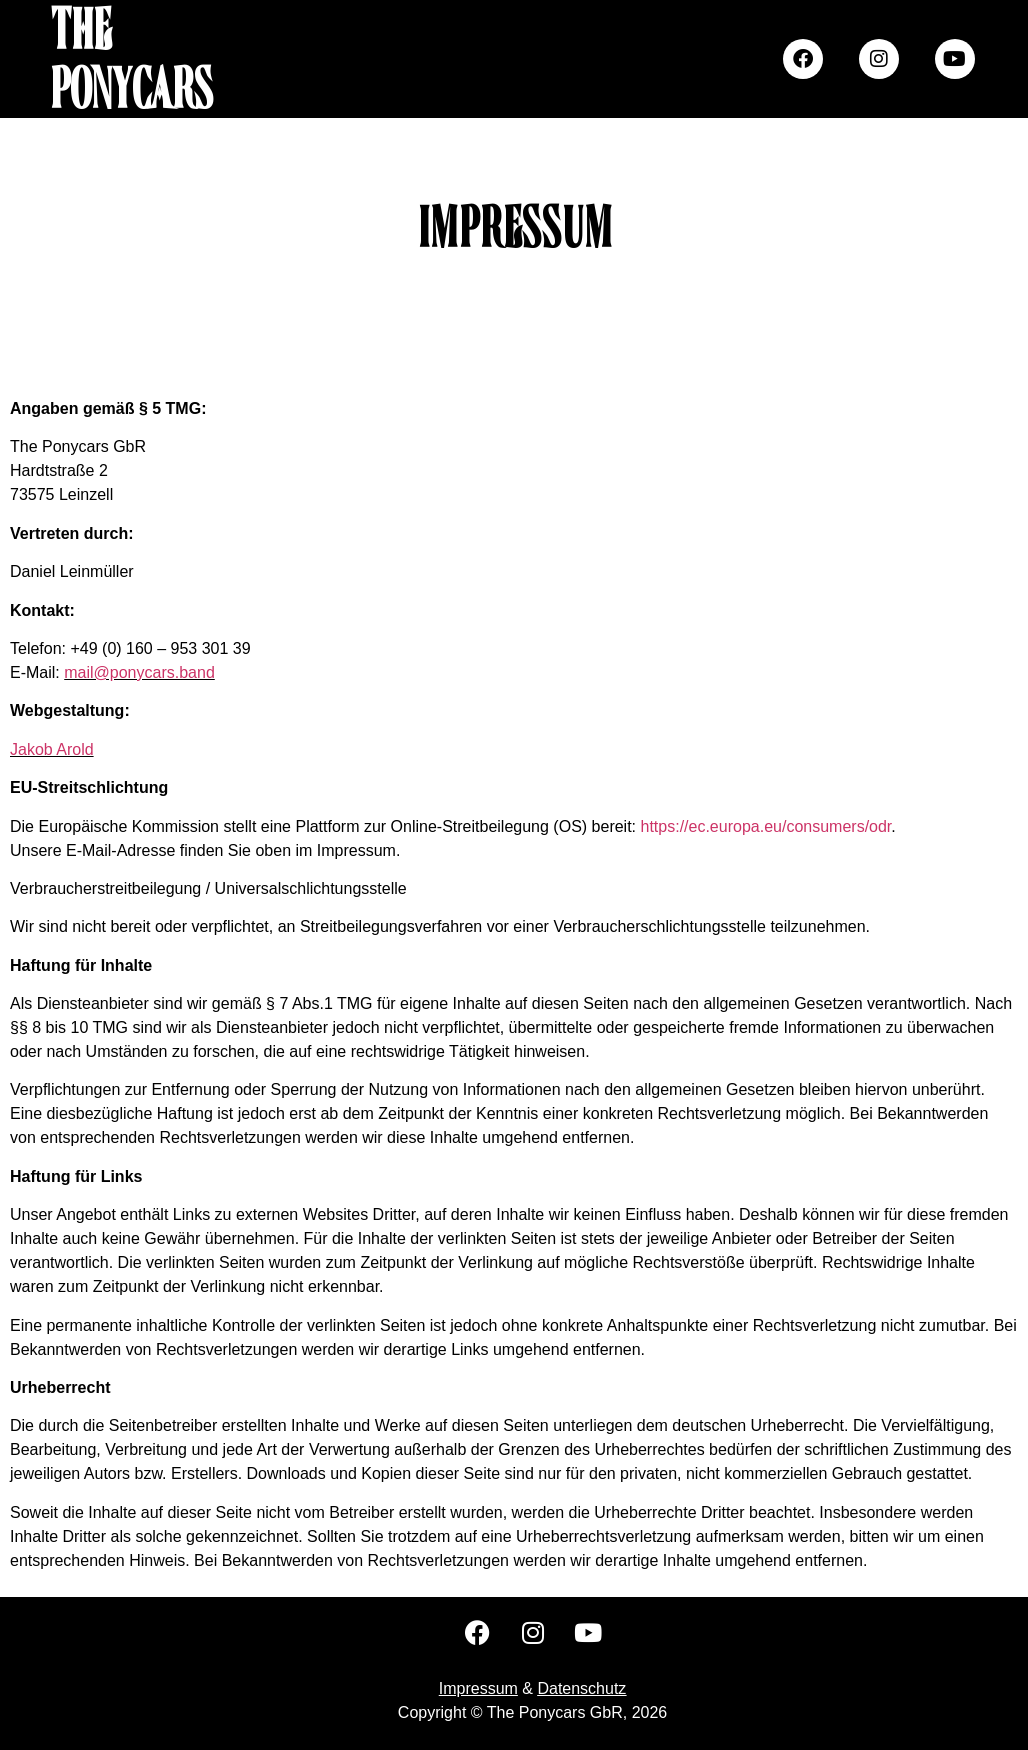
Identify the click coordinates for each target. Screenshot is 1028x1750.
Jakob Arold (52, 749)
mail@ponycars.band (139, 672)
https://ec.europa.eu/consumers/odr (766, 826)
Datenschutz (581, 1688)
